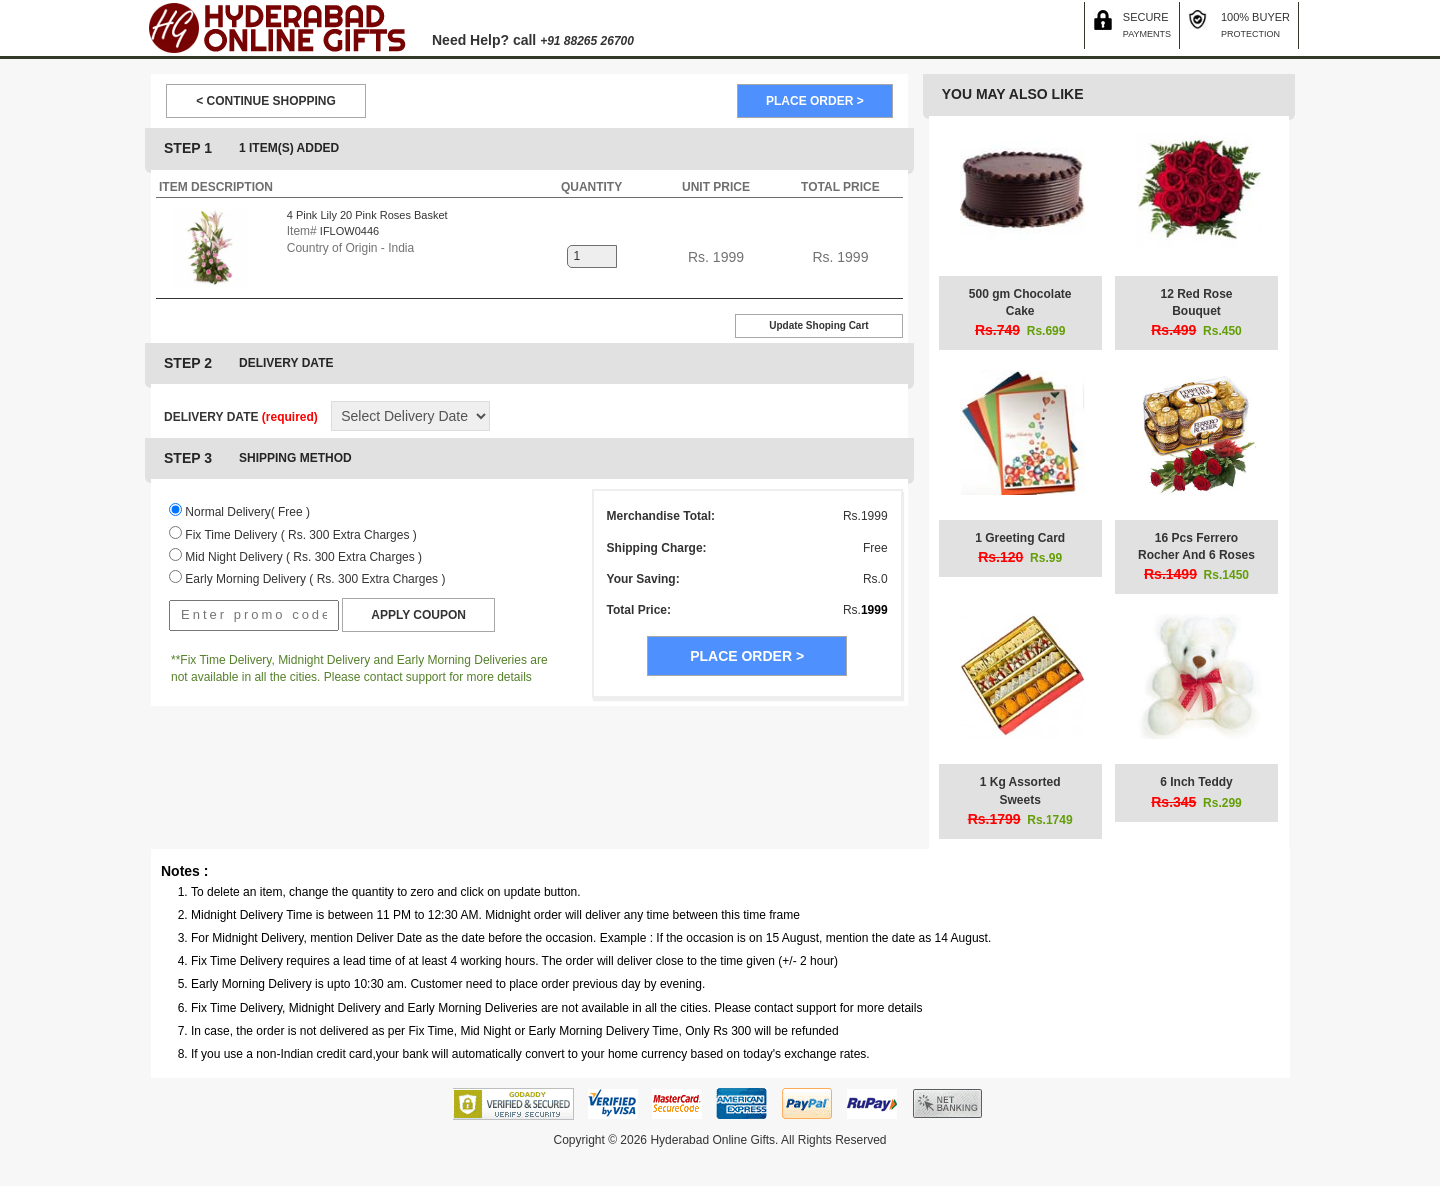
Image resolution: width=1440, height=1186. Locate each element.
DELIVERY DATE (241, 417)
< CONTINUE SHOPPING (266, 101)
